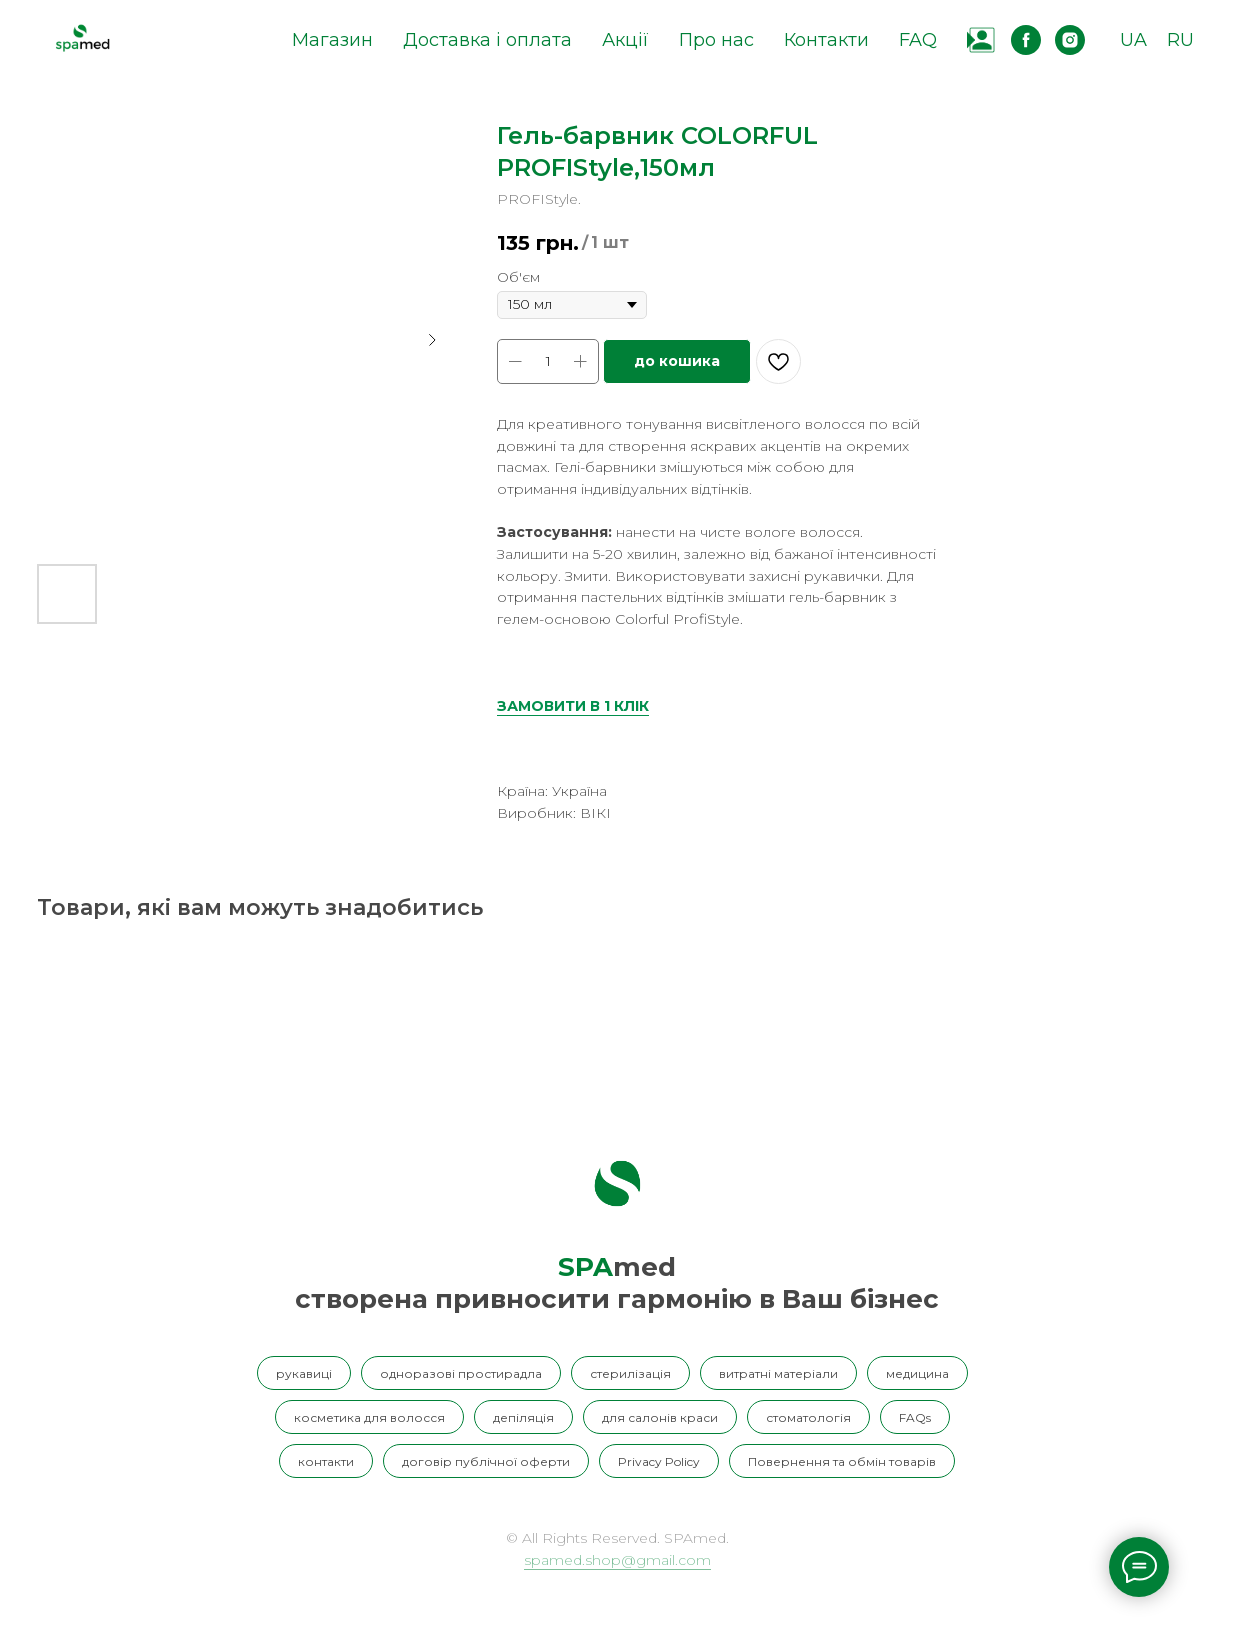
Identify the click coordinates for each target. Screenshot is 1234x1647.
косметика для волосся (369, 1417)
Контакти (826, 40)
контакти (326, 1461)
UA (1133, 40)
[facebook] (1026, 40)
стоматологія (808, 1417)
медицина (917, 1373)
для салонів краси (660, 1417)
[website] (982, 40)
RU (1180, 40)
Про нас (716, 40)
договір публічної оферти (486, 1461)
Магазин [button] (332, 40)
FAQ (918, 40)
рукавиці (304, 1373)
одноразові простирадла (461, 1373)
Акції (625, 40)
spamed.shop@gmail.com (617, 1560)
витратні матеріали (778, 1373)
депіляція (523, 1417)
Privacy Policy (659, 1461)
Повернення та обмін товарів (842, 1461)
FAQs (915, 1417)
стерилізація (630, 1373)
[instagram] (1070, 40)
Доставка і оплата (487, 40)
